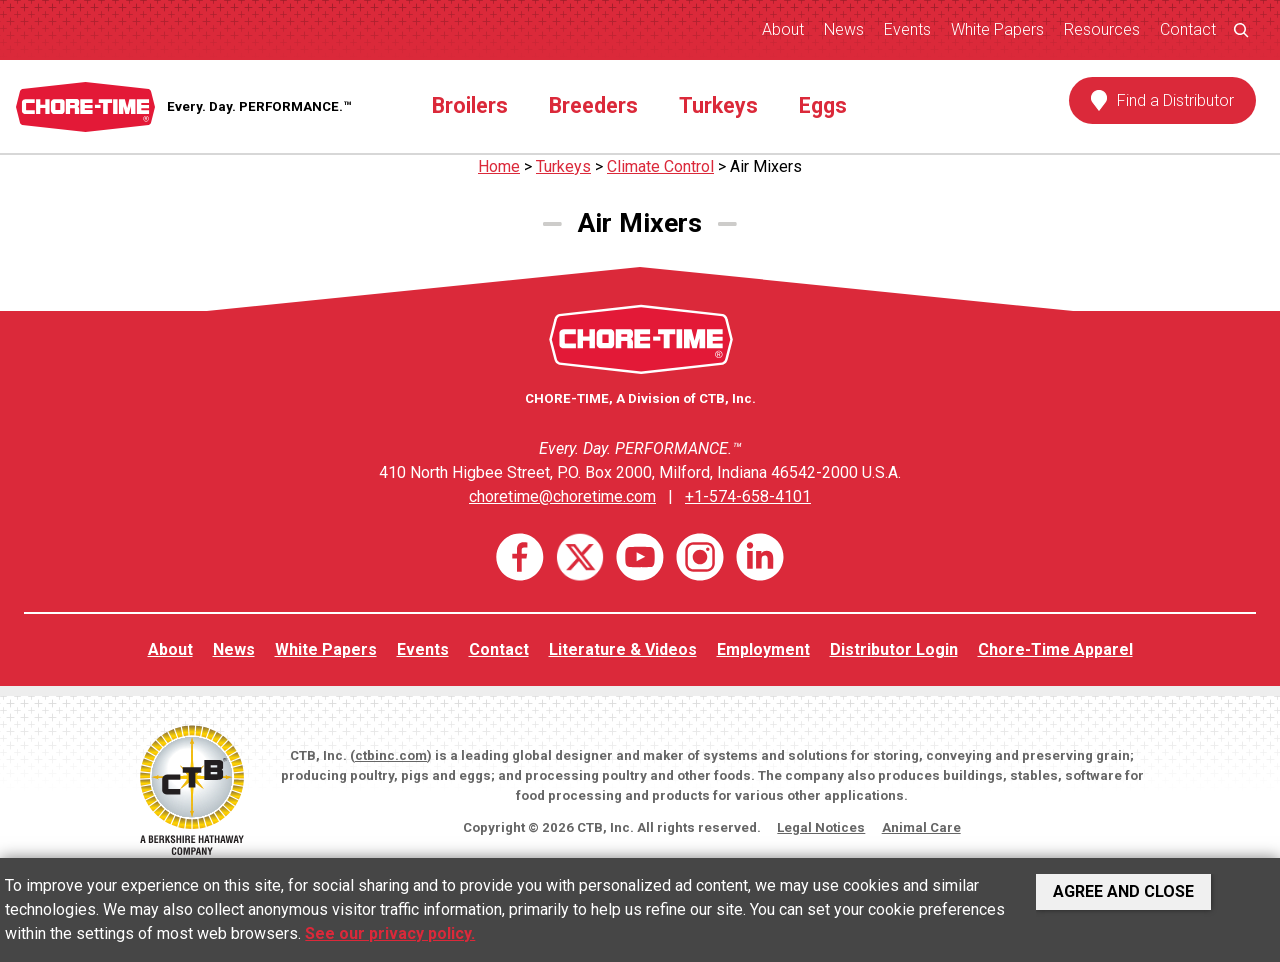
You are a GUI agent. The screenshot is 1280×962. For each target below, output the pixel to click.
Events (907, 29)
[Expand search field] (1241, 29)
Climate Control (660, 166)
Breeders (593, 105)
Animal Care (921, 827)
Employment (763, 649)
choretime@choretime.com (562, 496)
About (783, 29)
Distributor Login (894, 649)
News (844, 29)
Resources (1102, 29)
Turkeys (718, 105)
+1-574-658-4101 (748, 496)
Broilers (470, 105)
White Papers (997, 29)
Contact (1188, 29)
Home (499, 166)
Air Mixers (766, 166)
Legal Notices (821, 827)
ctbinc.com (391, 755)
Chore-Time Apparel (1055, 649)
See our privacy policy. (390, 933)
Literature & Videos (623, 649)
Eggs (823, 105)
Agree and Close (1123, 891)
